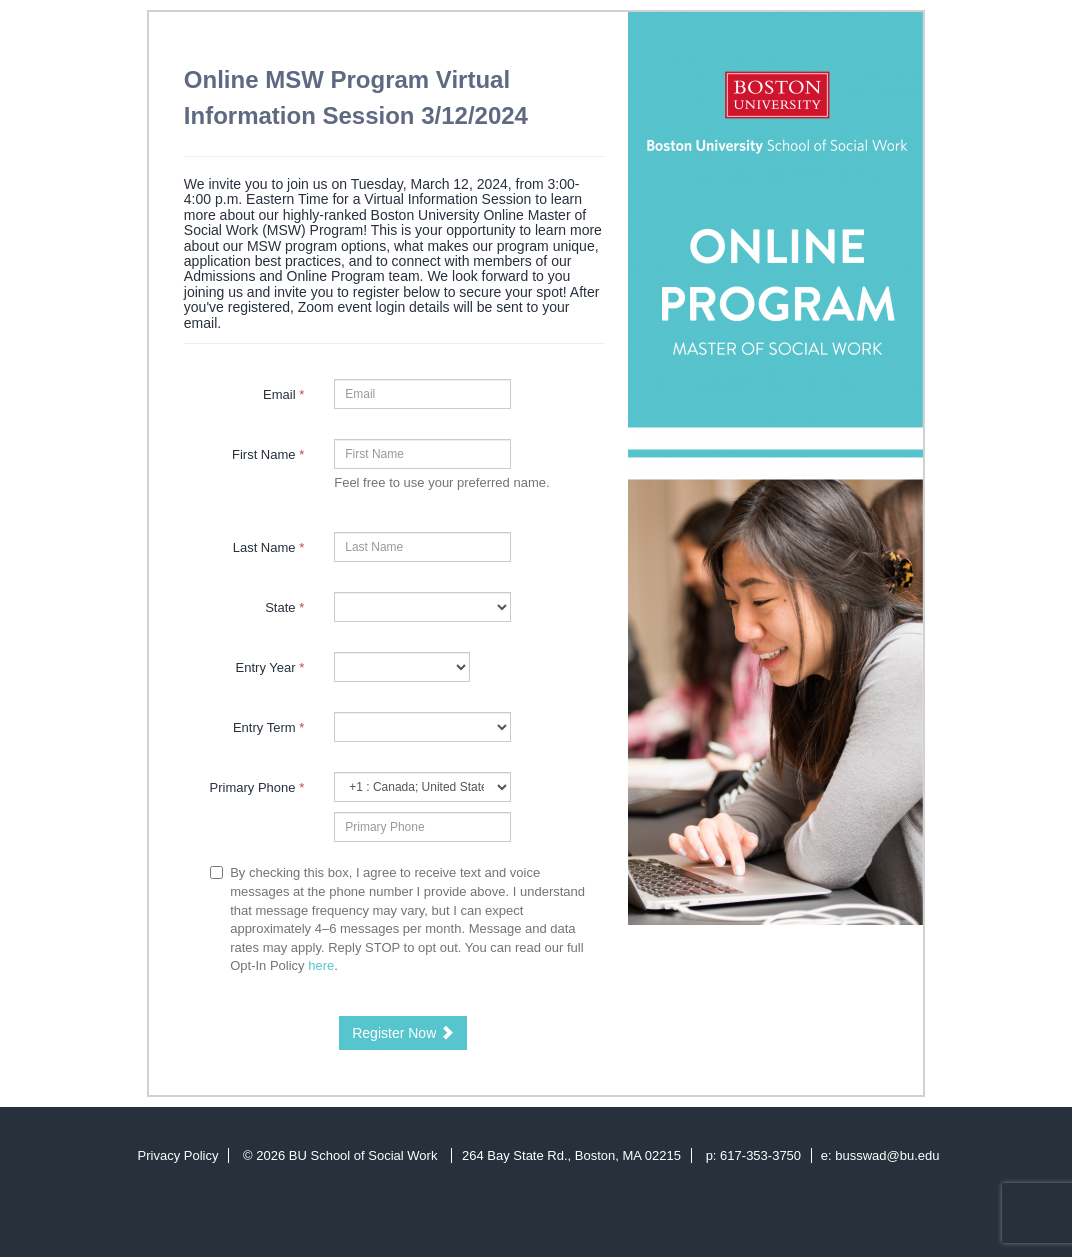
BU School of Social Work (365, 1155)
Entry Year (270, 667)
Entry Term (268, 727)
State (284, 607)
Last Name (269, 547)
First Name (268, 454)
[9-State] (422, 607)
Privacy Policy (178, 1155)
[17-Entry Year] (401, 667)
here (321, 965)
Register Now (403, 1033)
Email (283, 394)
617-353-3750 (760, 1155)
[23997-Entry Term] (422, 727)
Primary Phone (257, 787)
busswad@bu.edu (887, 1155)
